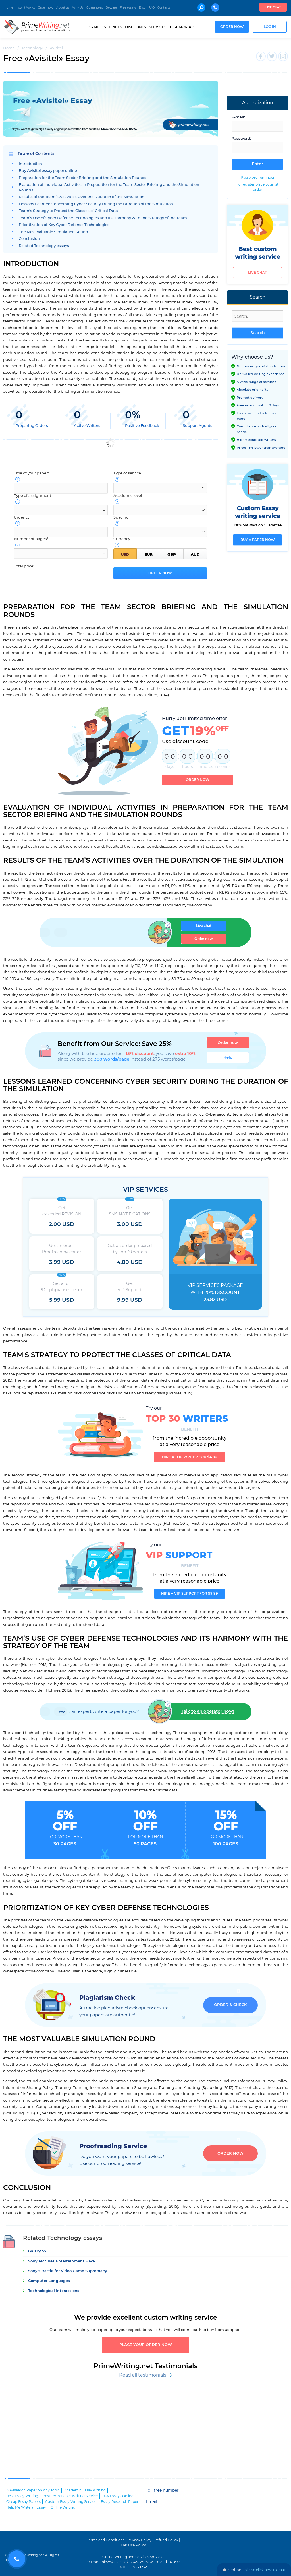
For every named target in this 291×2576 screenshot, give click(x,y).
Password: (241, 139)
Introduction (30, 164)
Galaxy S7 (37, 2251)
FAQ (152, 7)
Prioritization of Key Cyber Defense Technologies (64, 225)
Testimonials (182, 27)
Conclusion (29, 239)
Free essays (128, 7)
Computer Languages (49, 2281)
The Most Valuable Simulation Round (53, 232)
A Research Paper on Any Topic (33, 2490)
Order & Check (230, 2005)
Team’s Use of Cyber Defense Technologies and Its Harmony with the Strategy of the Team (103, 218)
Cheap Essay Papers (23, 2501)
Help (227, 1057)
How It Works (25, 7)
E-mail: (238, 117)
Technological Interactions (53, 2291)
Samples (97, 27)
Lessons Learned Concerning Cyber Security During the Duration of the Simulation (96, 204)
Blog (142, 7)
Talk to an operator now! (207, 1711)
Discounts (135, 27)
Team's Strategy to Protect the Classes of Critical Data (68, 211)
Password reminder (258, 177)
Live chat (273, 7)
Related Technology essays (44, 246)
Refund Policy (166, 2540)
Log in (270, 26)
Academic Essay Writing (85, 2490)
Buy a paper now (257, 540)
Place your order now (145, 2345)
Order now (45, 7)
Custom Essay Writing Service (70, 2501)
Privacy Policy (139, 2540)
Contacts (163, 7)
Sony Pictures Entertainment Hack (61, 2261)
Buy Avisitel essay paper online (48, 171)
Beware (111, 7)
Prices (115, 27)
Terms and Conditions (105, 2540)
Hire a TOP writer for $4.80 (189, 1457)
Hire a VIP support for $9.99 (189, 1593)
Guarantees (94, 7)
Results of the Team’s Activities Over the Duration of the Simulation (81, 197)
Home (8, 7)
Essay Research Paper (119, 2501)
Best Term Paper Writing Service (70, 2496)
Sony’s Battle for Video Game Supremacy (67, 2271)
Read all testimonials (142, 2375)
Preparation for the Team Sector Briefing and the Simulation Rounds (82, 178)
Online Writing (63, 2507)
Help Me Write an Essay (26, 2507)
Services (157, 27)
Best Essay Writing (22, 2496)
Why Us (77, 7)
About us (62, 7)
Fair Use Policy (133, 2545)
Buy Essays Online (117, 2496)
